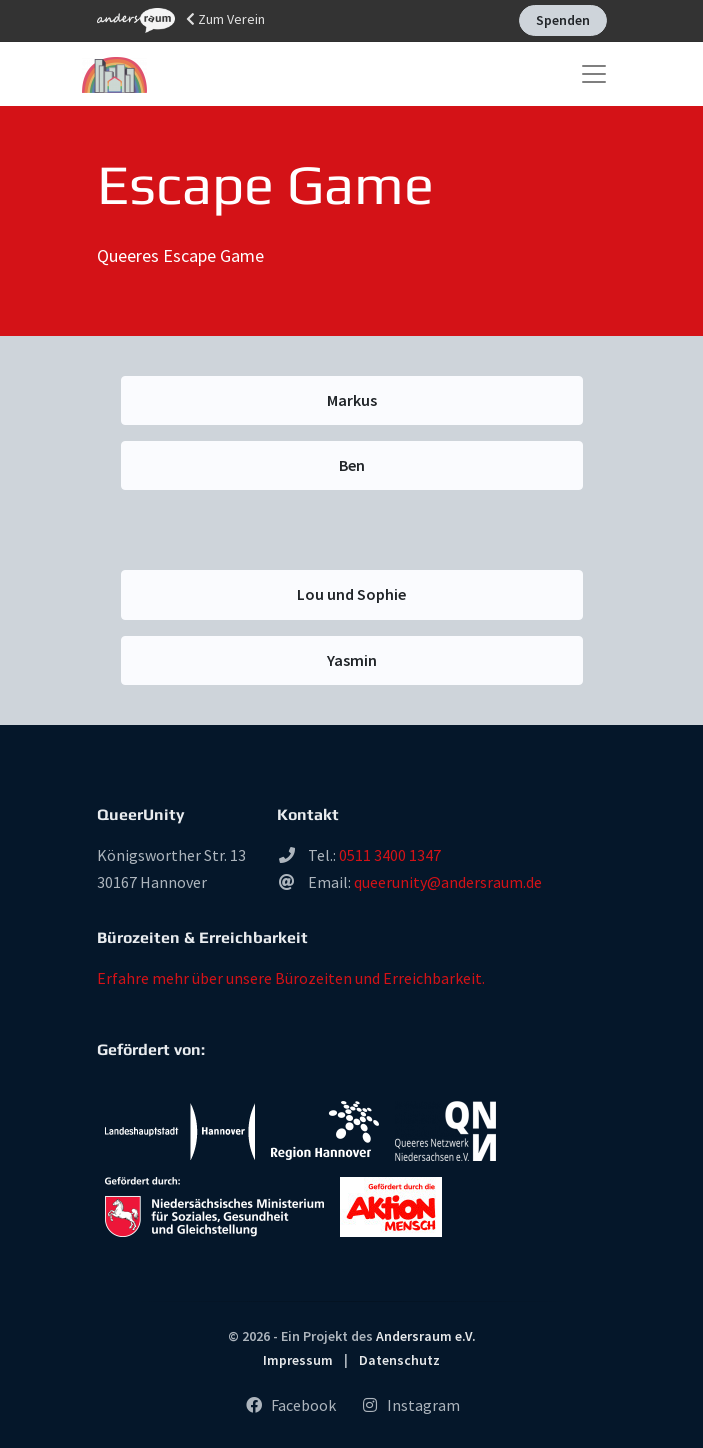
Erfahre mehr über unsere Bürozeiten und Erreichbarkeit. (291, 978)
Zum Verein (181, 20)
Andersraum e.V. (426, 1336)
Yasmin (352, 660)
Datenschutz (399, 1360)
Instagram (410, 1405)
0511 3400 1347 (390, 855)
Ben (352, 465)
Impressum (298, 1360)
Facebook (290, 1405)
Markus (352, 400)
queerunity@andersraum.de (448, 882)
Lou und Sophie (351, 594)
